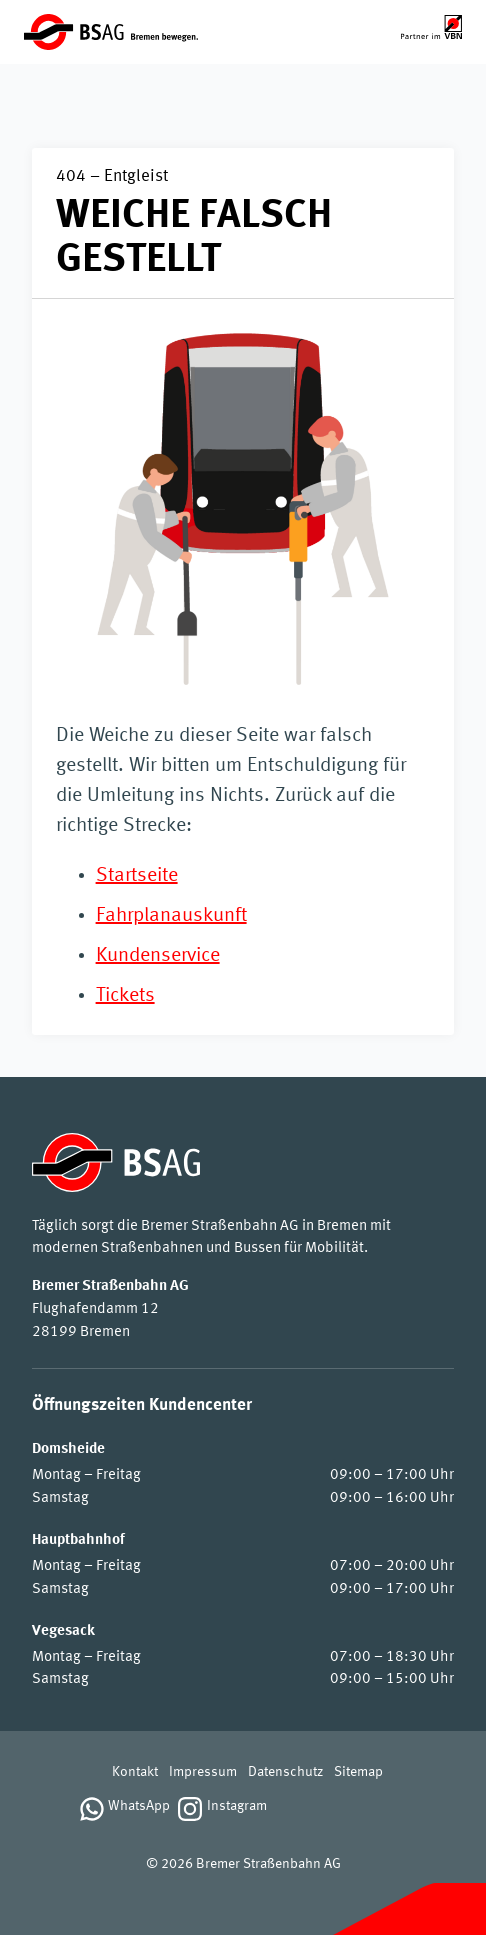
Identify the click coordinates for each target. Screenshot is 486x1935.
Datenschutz (285, 1772)
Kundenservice (158, 956)
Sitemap (358, 1772)
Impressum (203, 1772)
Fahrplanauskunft (171, 916)
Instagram (237, 1806)
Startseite (137, 876)
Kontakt (135, 1772)
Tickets (125, 996)
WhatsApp (139, 1806)
